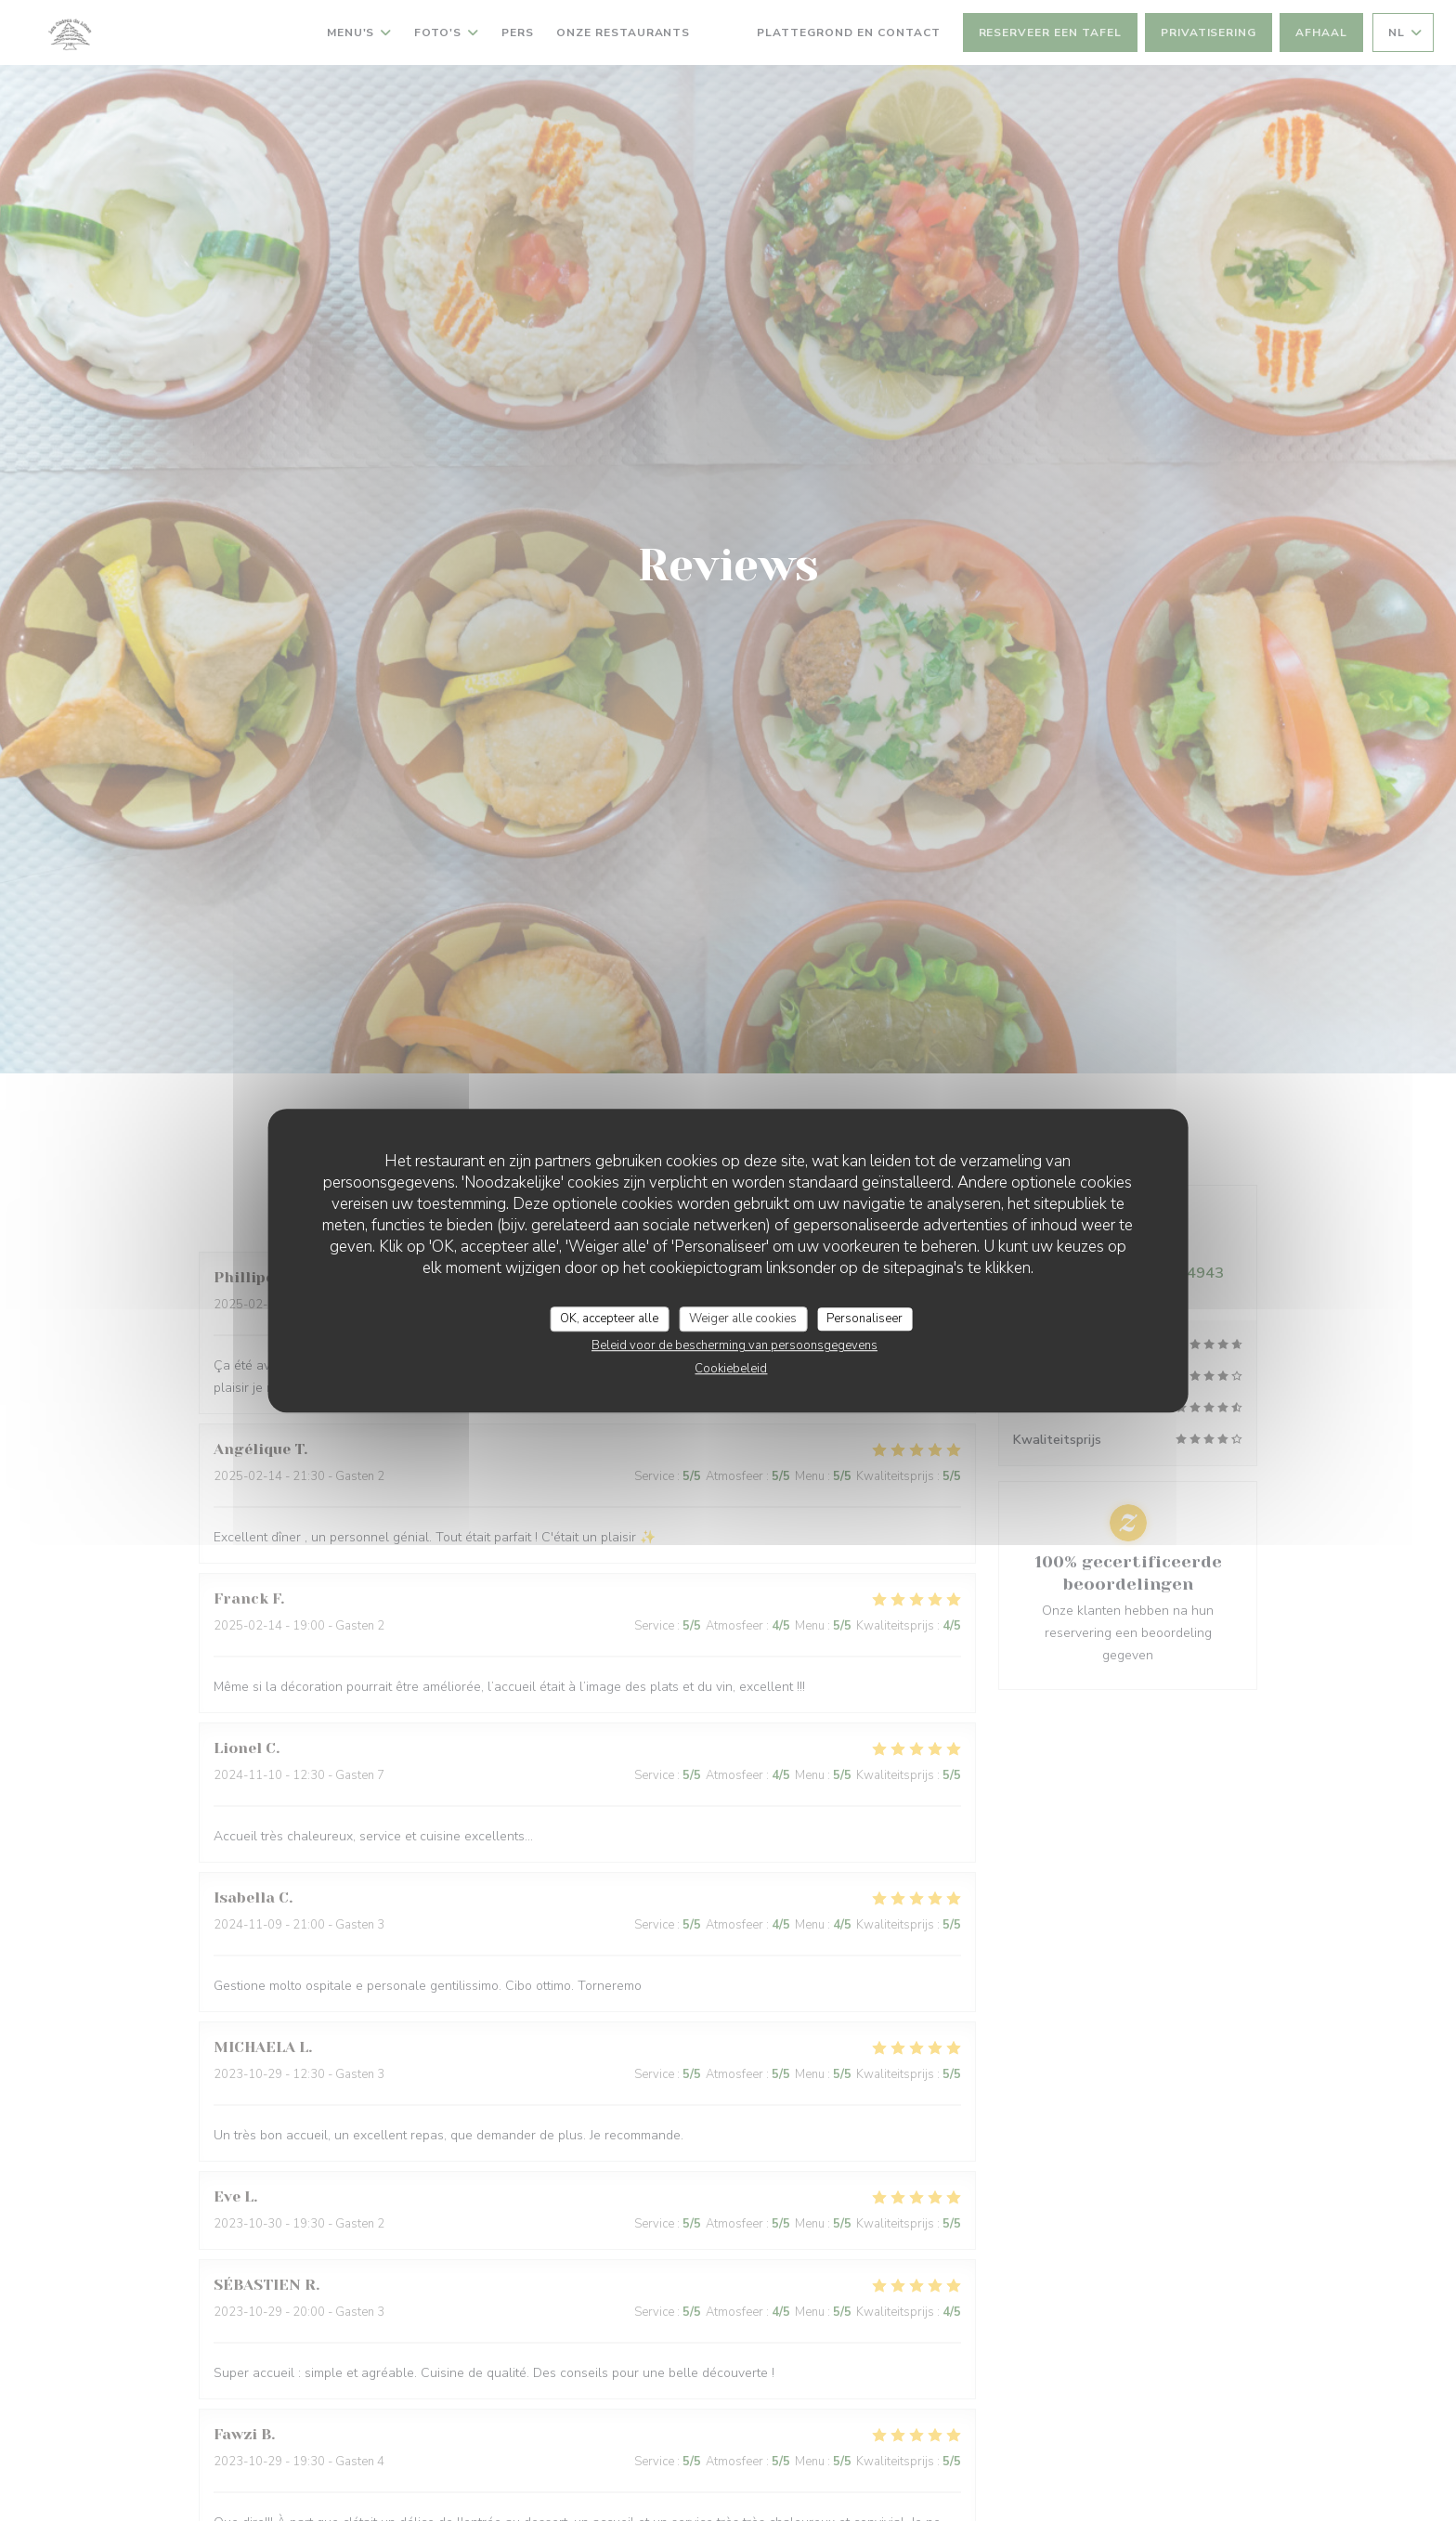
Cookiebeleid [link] (731, 1368)
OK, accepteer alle (609, 1318)
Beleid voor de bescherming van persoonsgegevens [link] (735, 1345)
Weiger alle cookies (743, 1318)
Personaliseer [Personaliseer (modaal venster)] (864, 1318)
